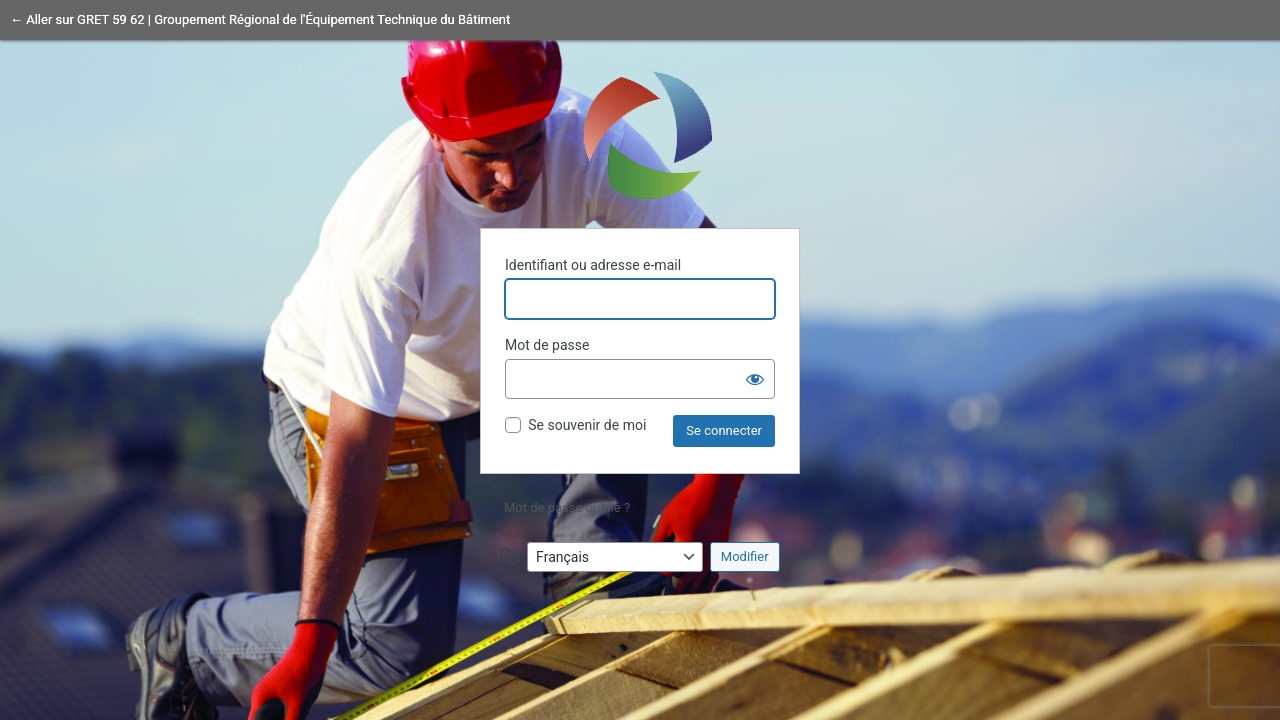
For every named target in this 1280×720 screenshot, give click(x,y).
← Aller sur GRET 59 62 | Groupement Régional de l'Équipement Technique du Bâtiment (260, 19)
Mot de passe (547, 345)
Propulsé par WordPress (640, 134)
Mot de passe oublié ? (567, 507)
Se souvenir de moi (587, 425)
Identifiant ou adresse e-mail (593, 265)
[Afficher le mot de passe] (755, 379)
